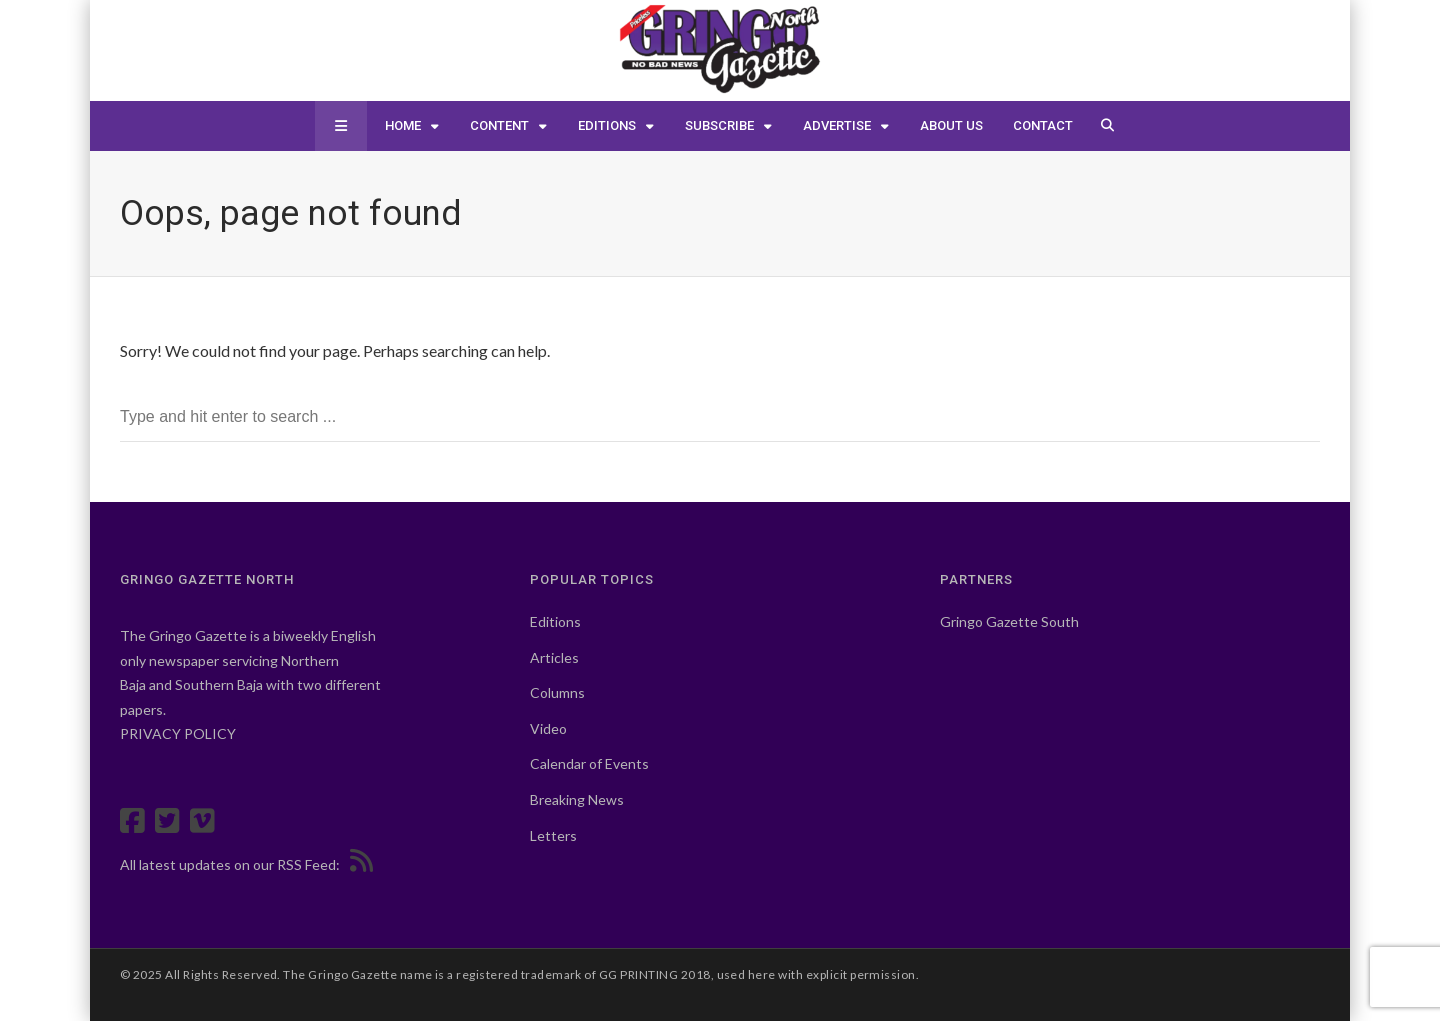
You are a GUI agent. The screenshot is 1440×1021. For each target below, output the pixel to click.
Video (548, 728)
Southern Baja (219, 684)
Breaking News (577, 799)
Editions (607, 125)
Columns (557, 692)
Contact (1043, 125)
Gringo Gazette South (1009, 621)
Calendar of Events (589, 763)
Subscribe (719, 125)
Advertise (837, 125)
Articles (554, 657)
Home (403, 125)
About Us (951, 125)
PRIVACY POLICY (178, 733)
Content (499, 125)
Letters (553, 835)
